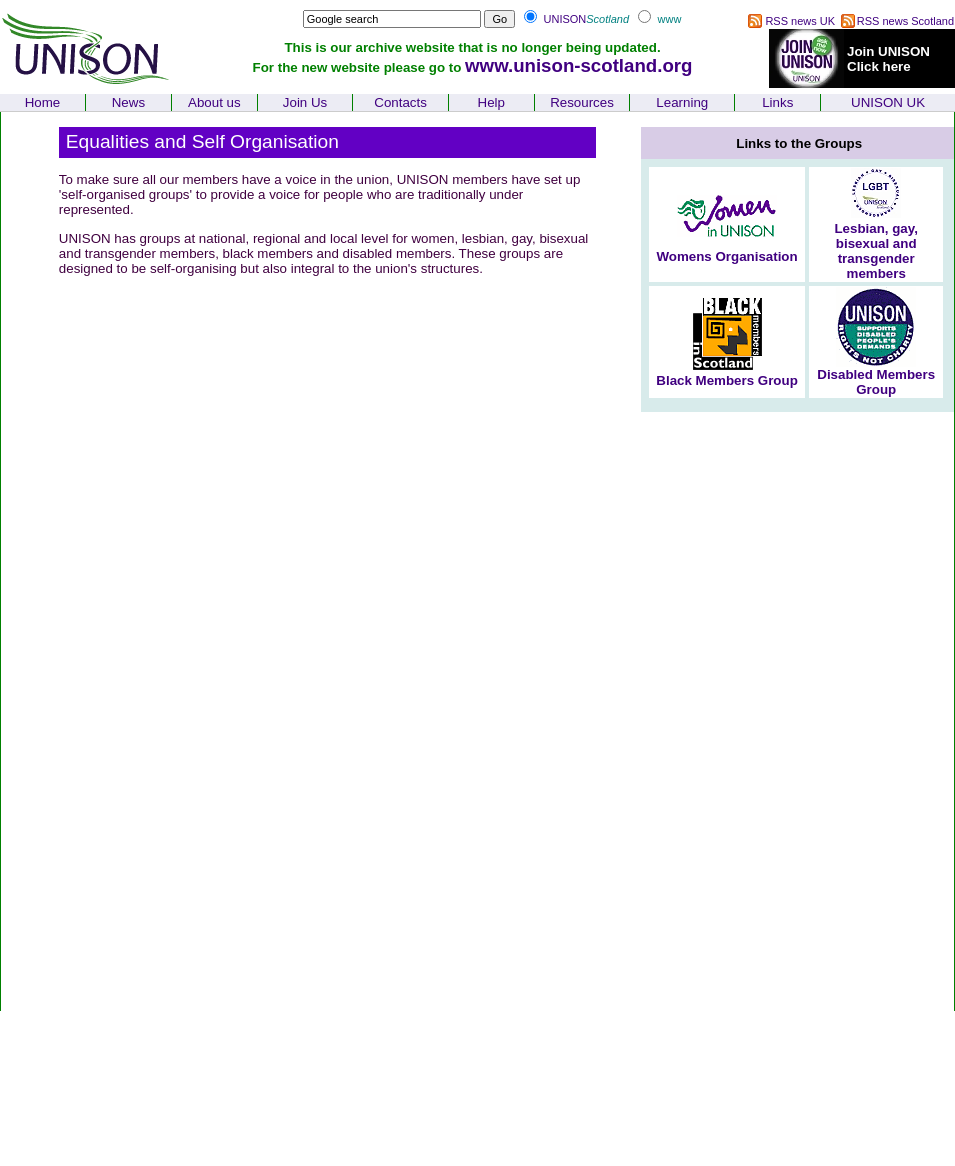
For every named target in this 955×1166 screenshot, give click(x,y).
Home (43, 102)
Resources (582, 102)
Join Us (305, 102)
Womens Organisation (726, 256)
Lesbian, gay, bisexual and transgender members (875, 251)
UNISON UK (888, 102)
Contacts (400, 102)
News (128, 102)
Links (777, 102)
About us (214, 102)
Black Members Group (726, 380)
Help (491, 102)
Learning (682, 102)
